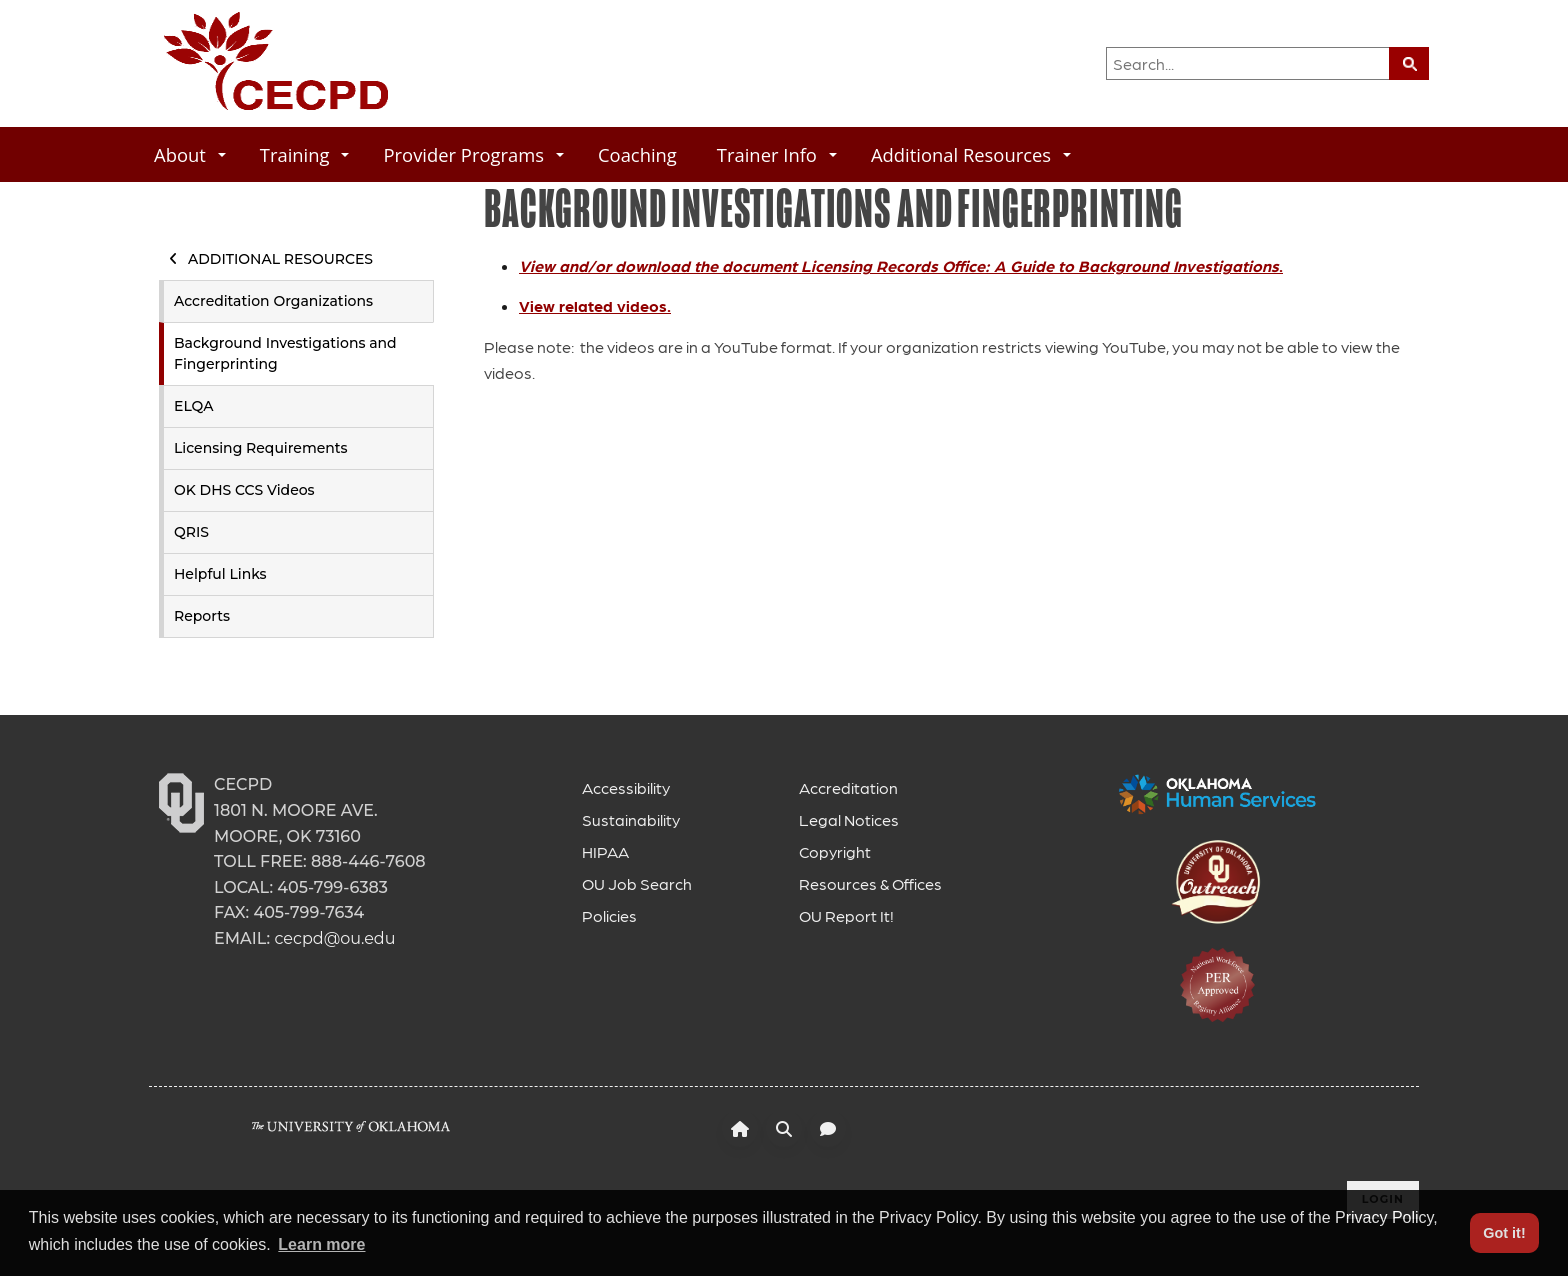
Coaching (637, 154)
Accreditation (848, 787)
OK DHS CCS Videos (244, 490)
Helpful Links (220, 574)
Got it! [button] (1504, 1233)
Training (305, 154)
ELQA (193, 406)
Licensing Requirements (261, 448)
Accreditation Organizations (273, 301)
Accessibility (626, 787)
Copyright (835, 851)
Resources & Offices (870, 883)
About (190, 154)
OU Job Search (637, 883)
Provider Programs (473, 154)
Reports (202, 616)
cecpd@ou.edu (334, 938)
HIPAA (605, 851)
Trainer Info (777, 154)
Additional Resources (971, 154)
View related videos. (595, 305)
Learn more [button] (321, 1244)
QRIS (191, 532)
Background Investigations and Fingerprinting (285, 353)
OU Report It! (846, 915)
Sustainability (631, 819)
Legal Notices (849, 819)
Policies (609, 915)
